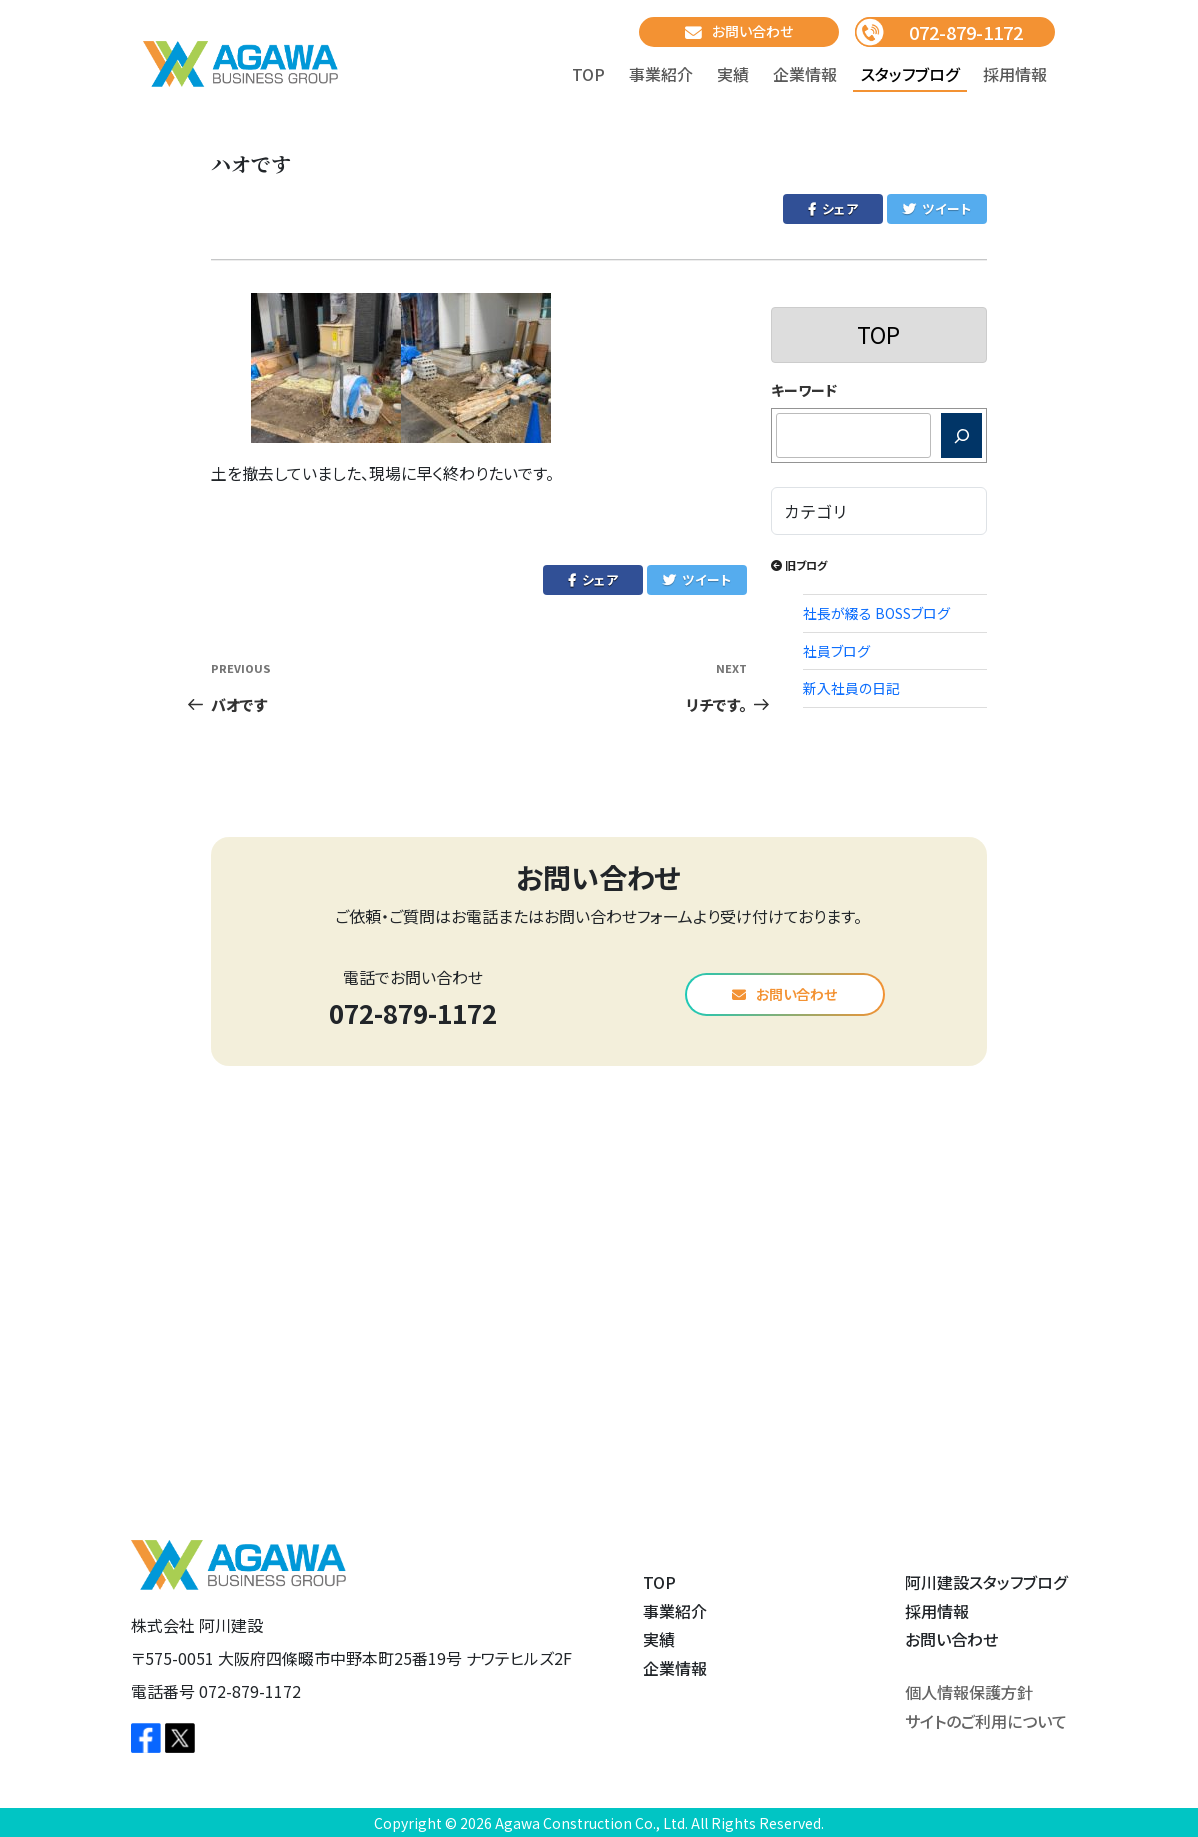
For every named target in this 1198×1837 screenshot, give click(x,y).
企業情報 (805, 74)
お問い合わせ (739, 31)
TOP (588, 74)
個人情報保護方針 (969, 1692)
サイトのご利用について (986, 1721)
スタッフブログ (910, 74)
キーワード (804, 390)
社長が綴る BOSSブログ (876, 613)
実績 (733, 74)
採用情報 (1015, 74)
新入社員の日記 (851, 688)
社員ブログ (836, 651)
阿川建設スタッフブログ (986, 1582)
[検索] (961, 435)
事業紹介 (661, 74)
